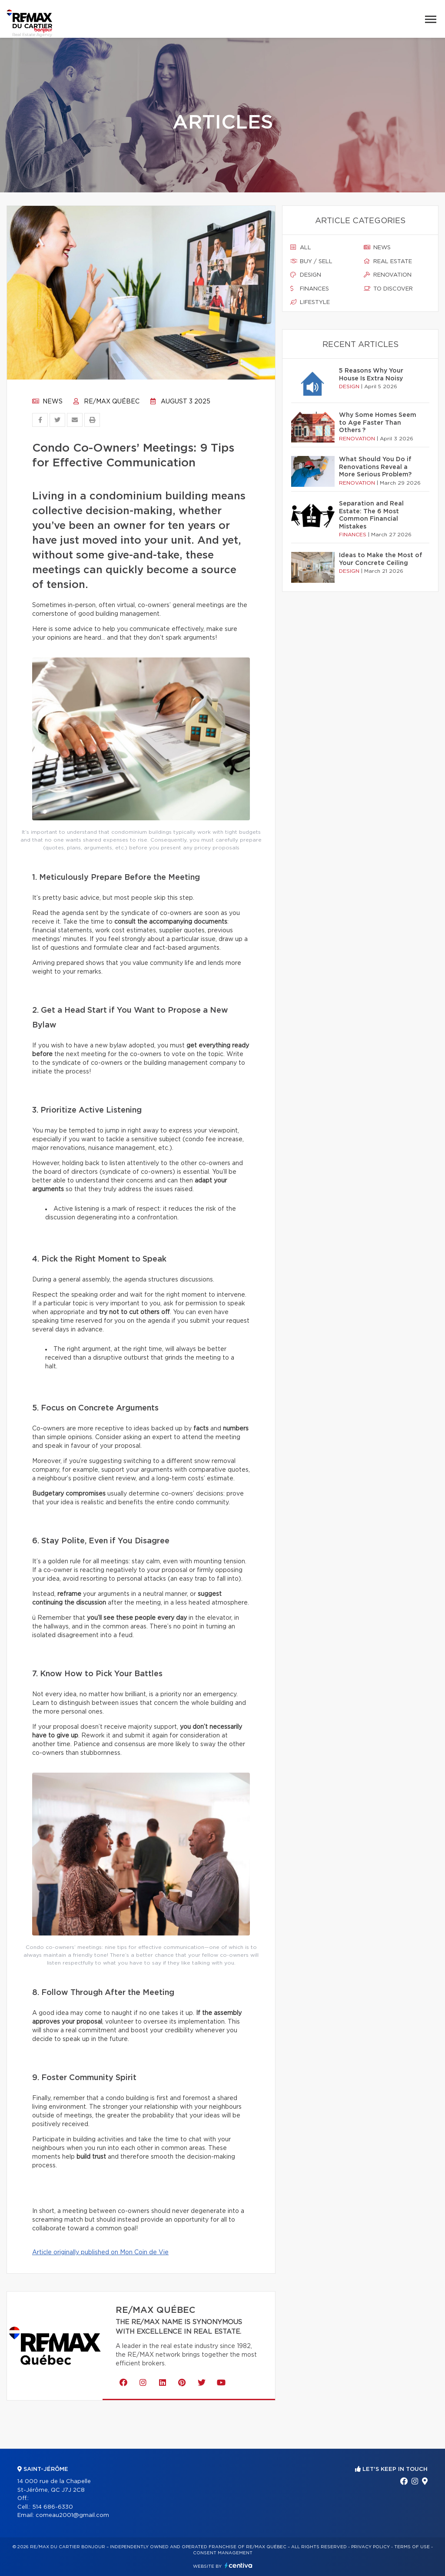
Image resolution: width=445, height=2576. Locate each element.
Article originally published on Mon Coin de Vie (100, 2252)
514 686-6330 (52, 2507)
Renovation (388, 275)
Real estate (388, 261)
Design (305, 275)
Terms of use (412, 2547)
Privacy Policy (370, 2547)
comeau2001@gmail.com (72, 2515)
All (300, 247)
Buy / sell (311, 261)
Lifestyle (310, 302)
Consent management (222, 2553)
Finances (309, 289)
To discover (388, 289)
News (47, 402)
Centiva (238, 2565)
